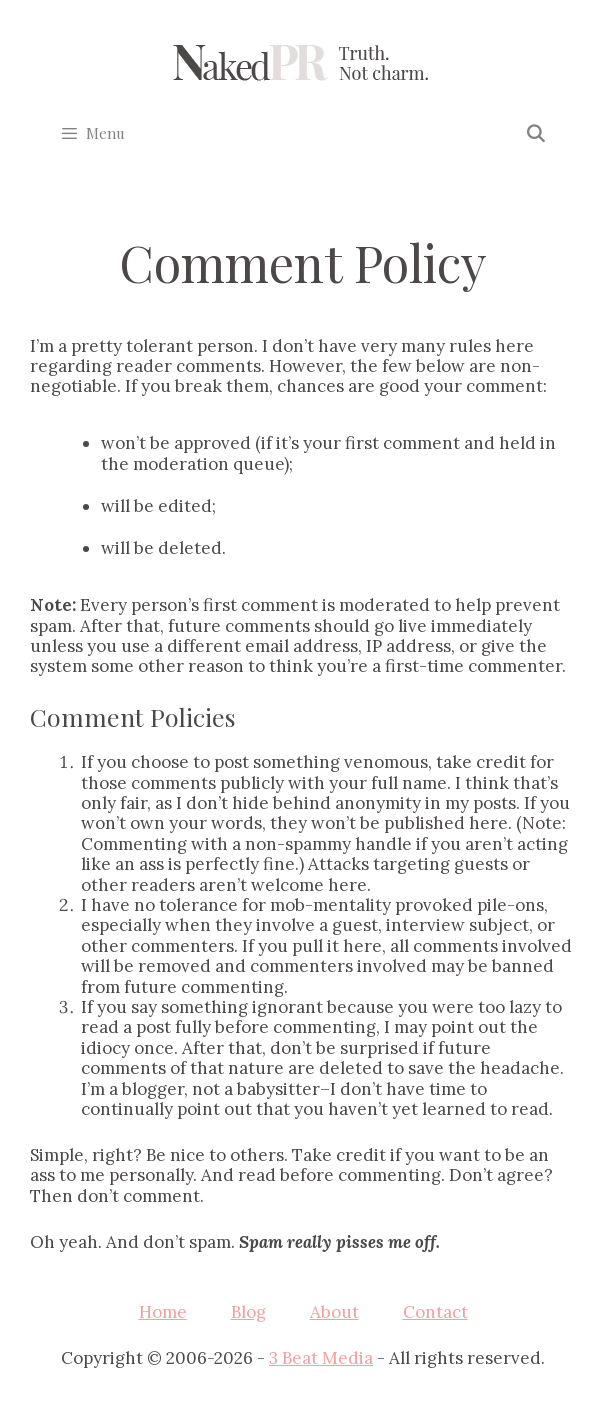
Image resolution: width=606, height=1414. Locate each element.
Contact (435, 1312)
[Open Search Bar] (535, 133)
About (334, 1312)
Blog (248, 1312)
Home (163, 1312)
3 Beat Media (321, 1358)
